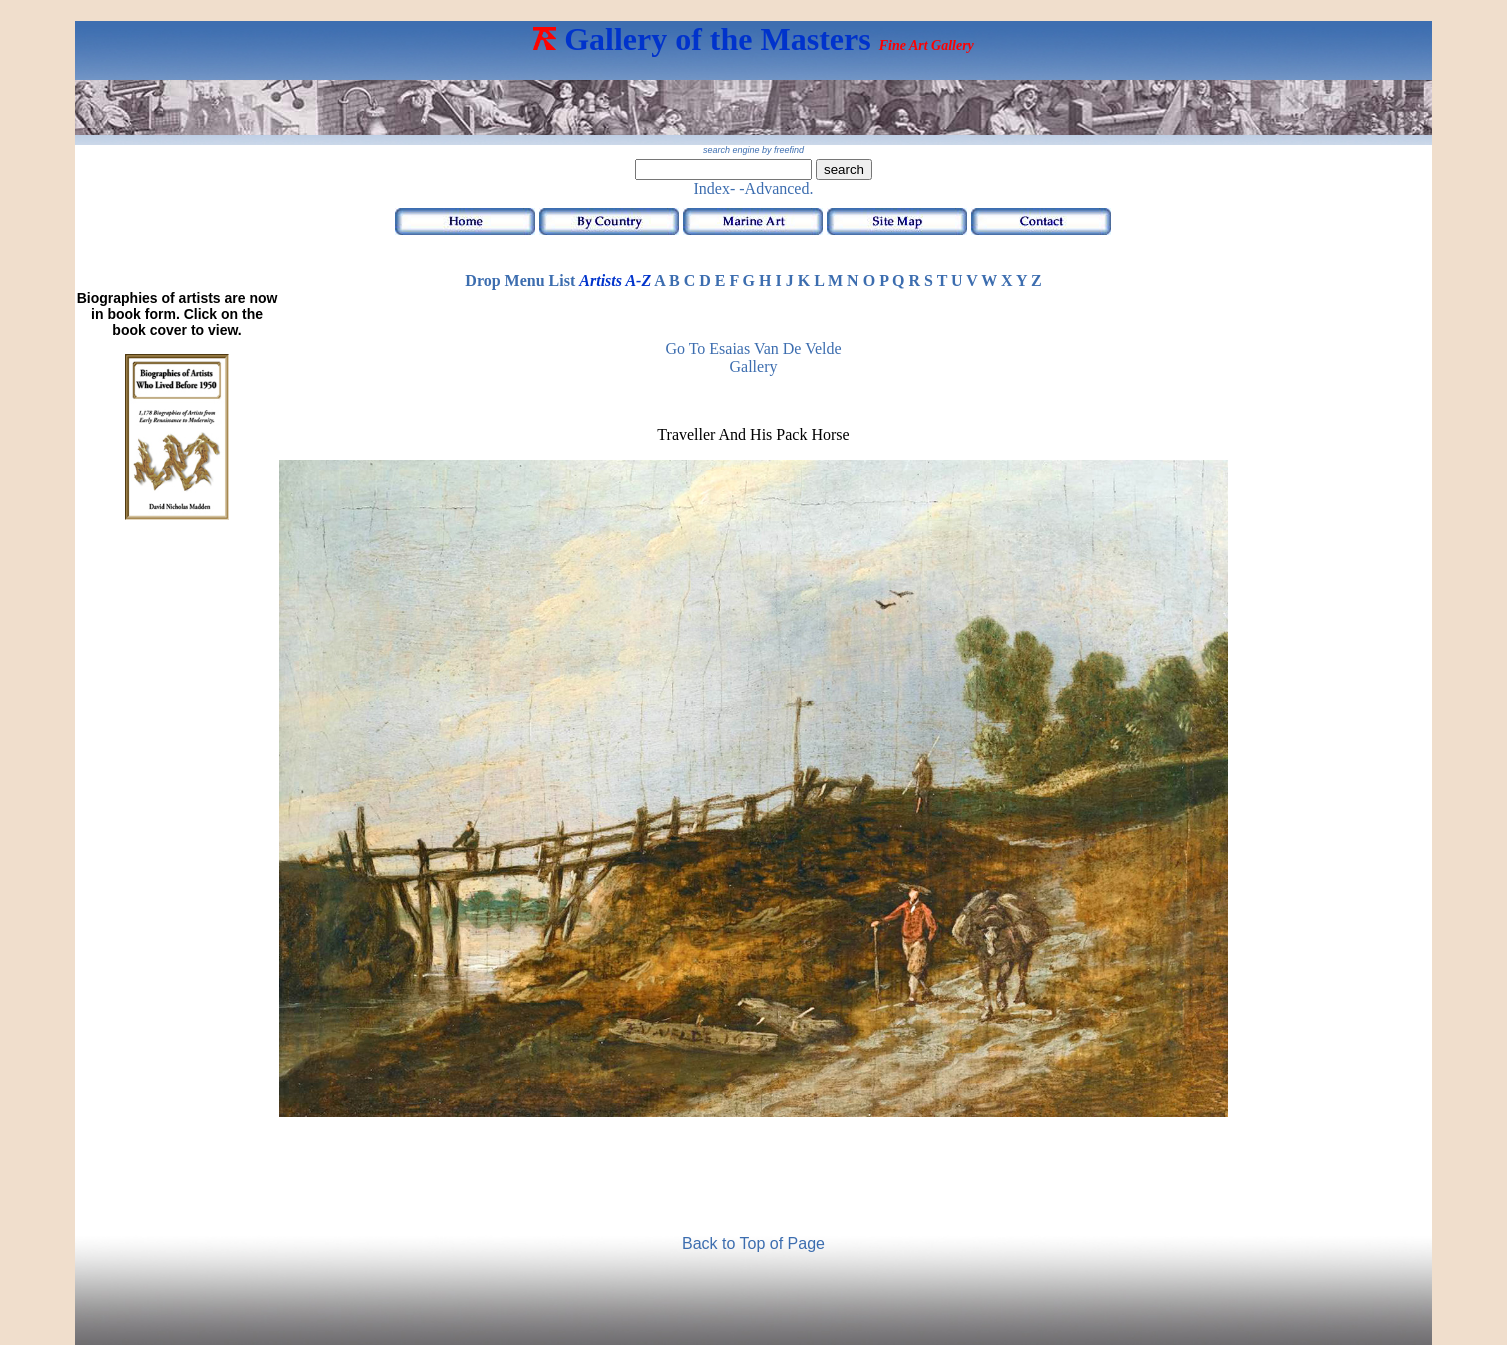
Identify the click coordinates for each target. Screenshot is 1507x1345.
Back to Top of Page (753, 1243)
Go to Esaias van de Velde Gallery (753, 357)
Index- (715, 188)
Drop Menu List (520, 280)
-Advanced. (776, 188)
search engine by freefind (753, 150)
